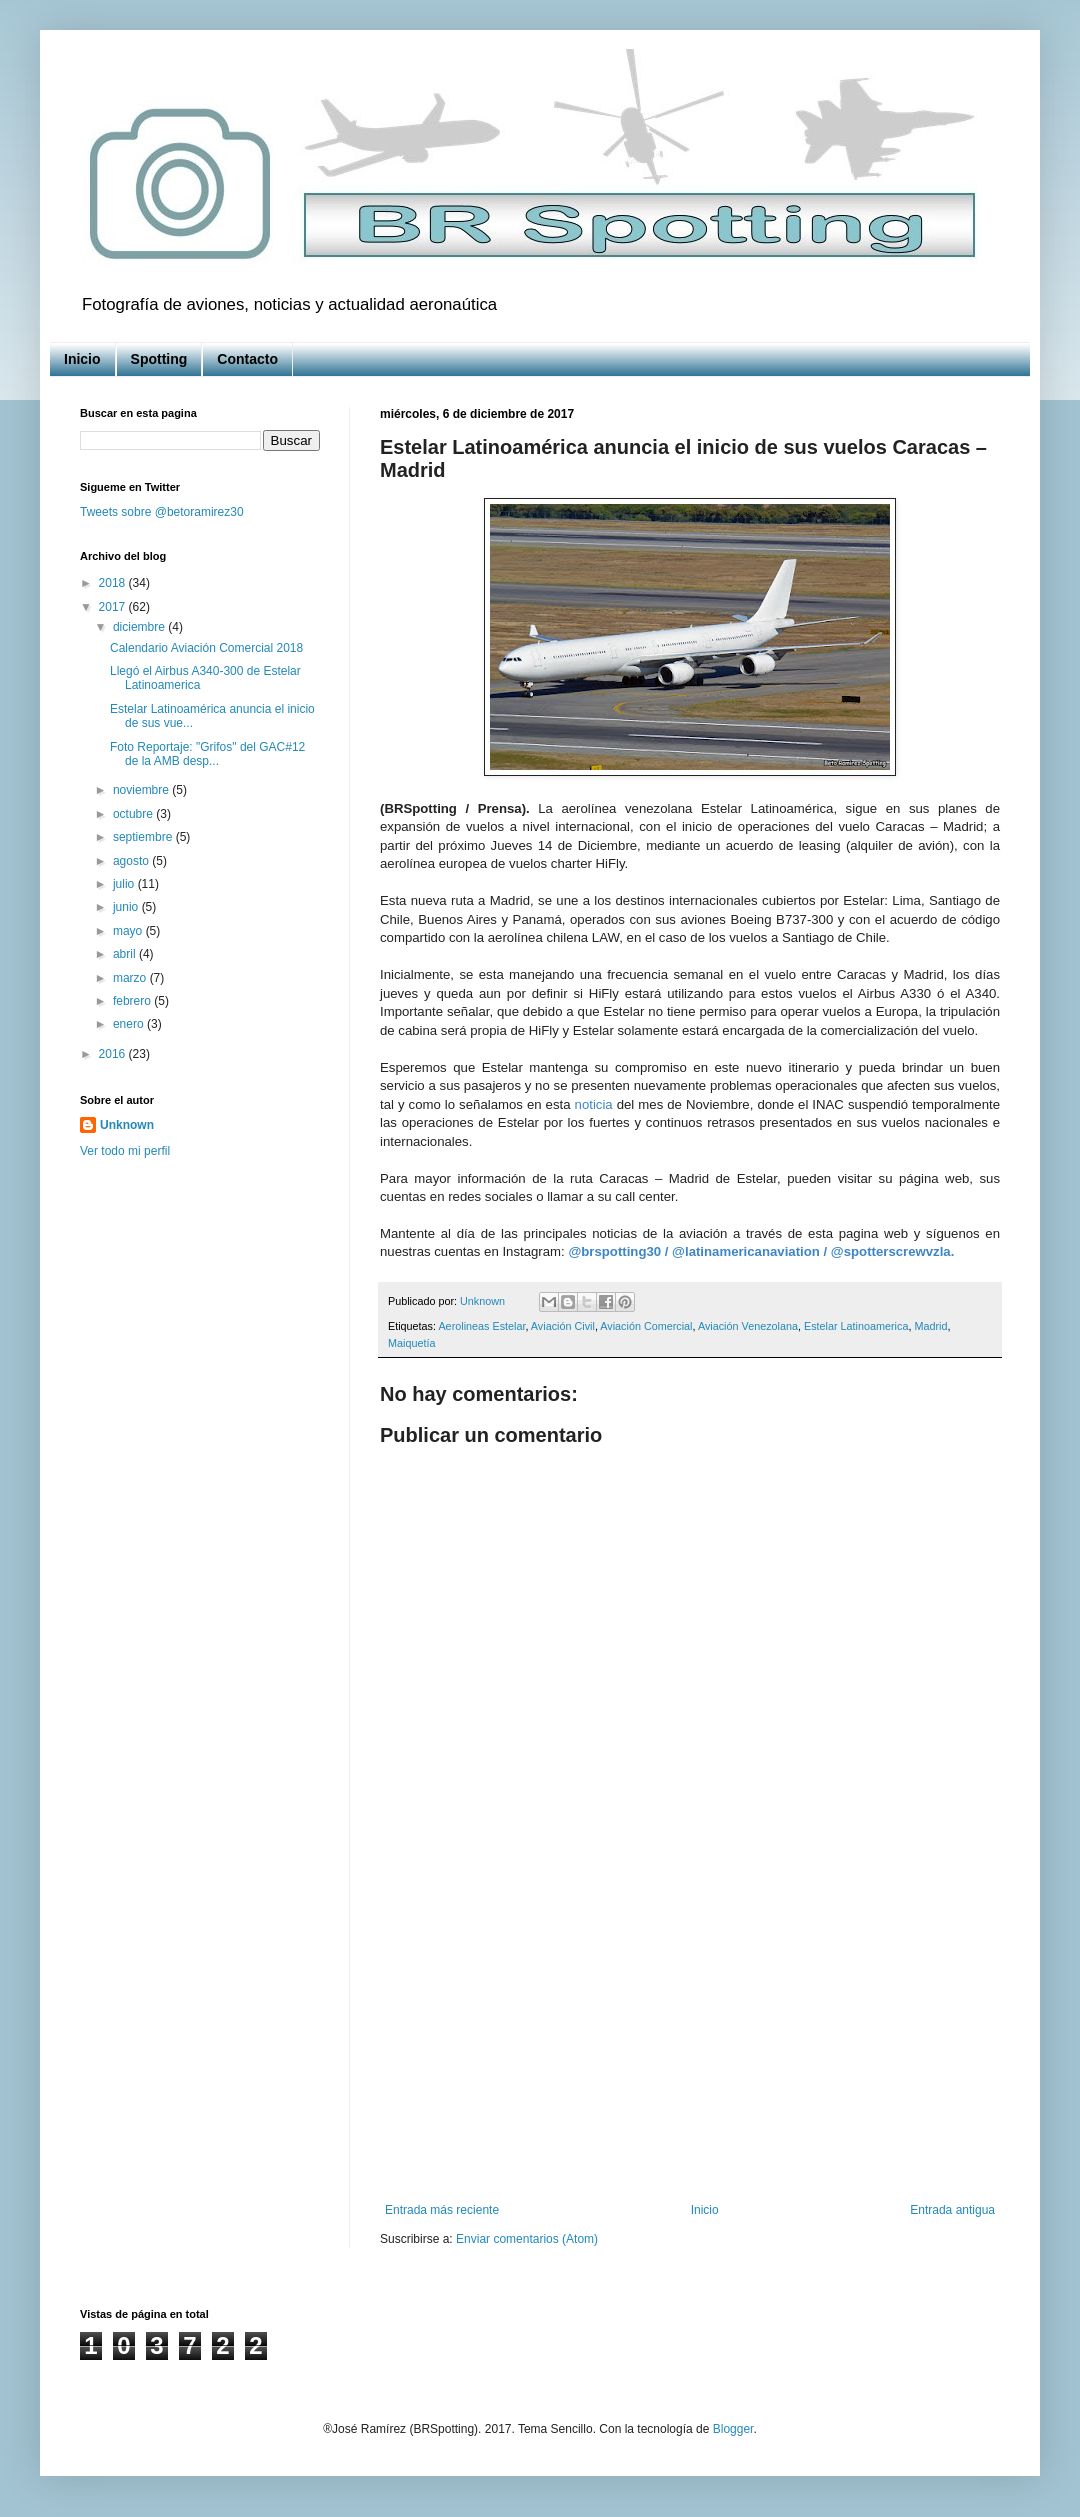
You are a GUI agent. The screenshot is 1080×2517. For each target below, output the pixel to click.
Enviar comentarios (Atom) (527, 2239)
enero (130, 1024)
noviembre (142, 790)
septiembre (144, 837)
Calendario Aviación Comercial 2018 (206, 648)
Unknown (127, 1125)
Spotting (159, 359)
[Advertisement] (690, 2038)
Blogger (733, 2429)
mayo (129, 931)
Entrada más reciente (442, 2210)
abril (126, 954)
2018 (114, 583)
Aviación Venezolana (748, 1326)
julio (125, 884)
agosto (132, 861)
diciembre (140, 627)
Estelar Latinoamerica (856, 1326)
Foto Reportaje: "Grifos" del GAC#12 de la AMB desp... (207, 754)
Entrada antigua (952, 2210)
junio (127, 907)
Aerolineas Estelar (481, 1326)
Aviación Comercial (646, 1326)
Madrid (930, 1326)
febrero (133, 1001)
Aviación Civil (563, 1326)
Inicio (82, 359)
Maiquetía (411, 1343)
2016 (114, 1054)
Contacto (247, 359)
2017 (114, 607)
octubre (134, 814)
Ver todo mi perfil (125, 1151)
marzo (131, 978)
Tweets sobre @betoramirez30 (162, 512)
